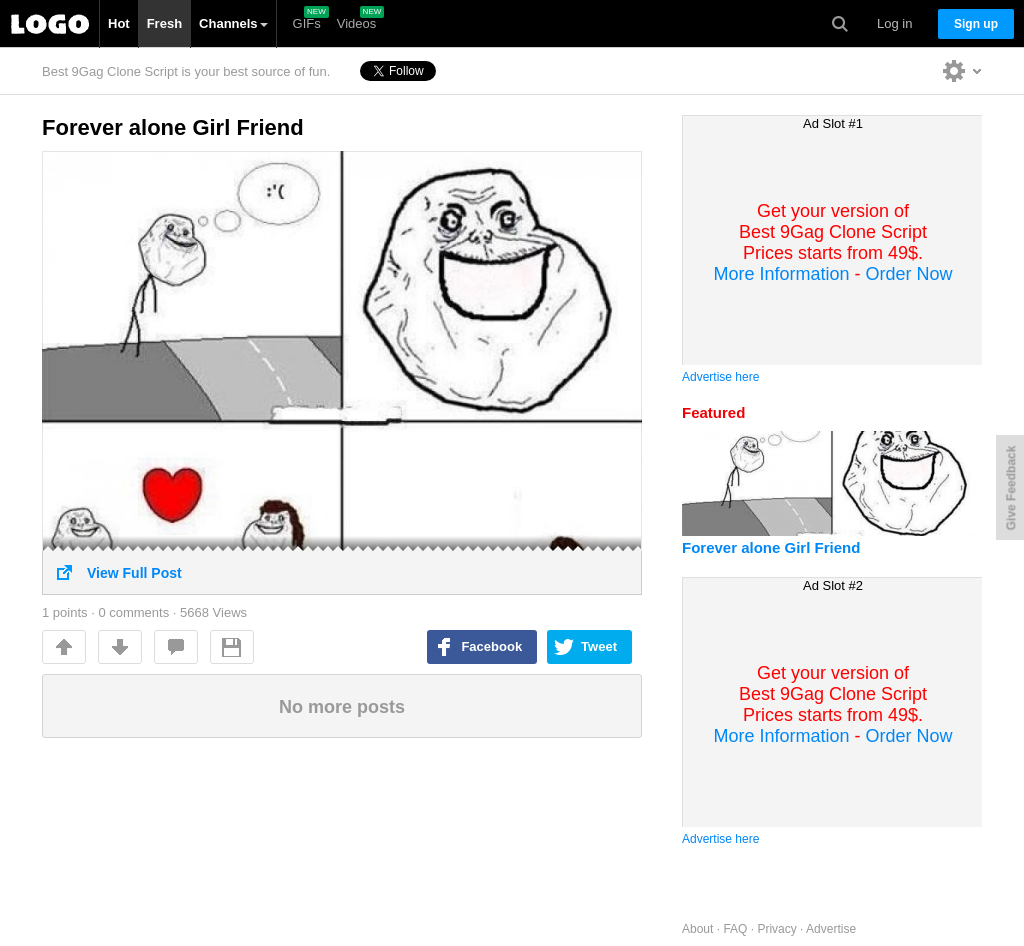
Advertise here (720, 377)
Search (840, 24)
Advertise (831, 929)
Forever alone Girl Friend (173, 127)
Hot (119, 23)
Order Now (909, 274)
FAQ (735, 929)
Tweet (599, 646)
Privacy (776, 929)
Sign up (976, 24)
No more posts (342, 707)
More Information (781, 274)
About (697, 929)
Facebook (491, 646)
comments (176, 647)
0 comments (133, 612)
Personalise (962, 70)
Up (64, 647)
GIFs (307, 23)
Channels (233, 23)
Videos (357, 23)
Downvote (120, 647)
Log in (894, 23)
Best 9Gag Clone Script (50, 24)
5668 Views (213, 612)
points (65, 612)
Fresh (164, 23)
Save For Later (232, 647)
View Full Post (342, 566)
